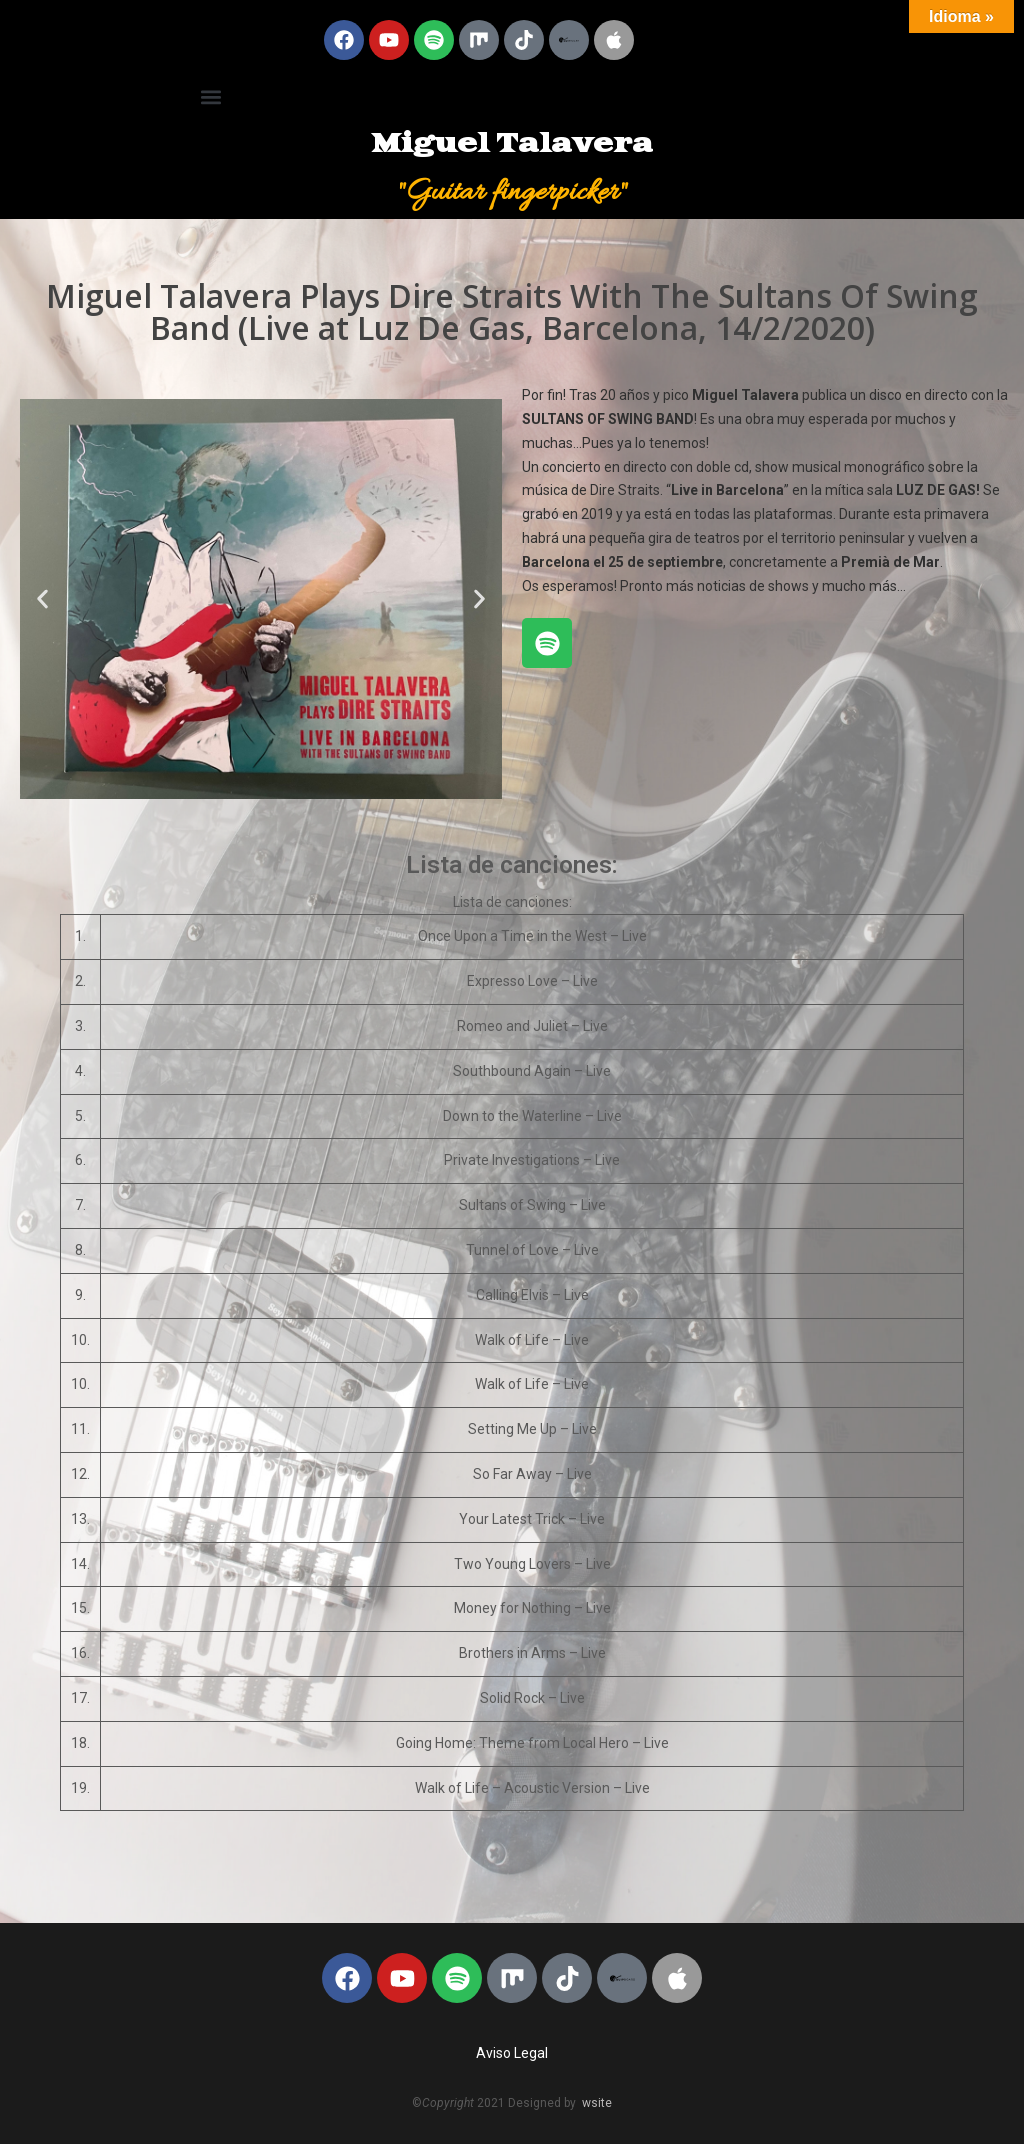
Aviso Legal (512, 2053)
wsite (597, 2103)
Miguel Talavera (512, 144)
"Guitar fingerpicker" (512, 193)
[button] (210, 96)
